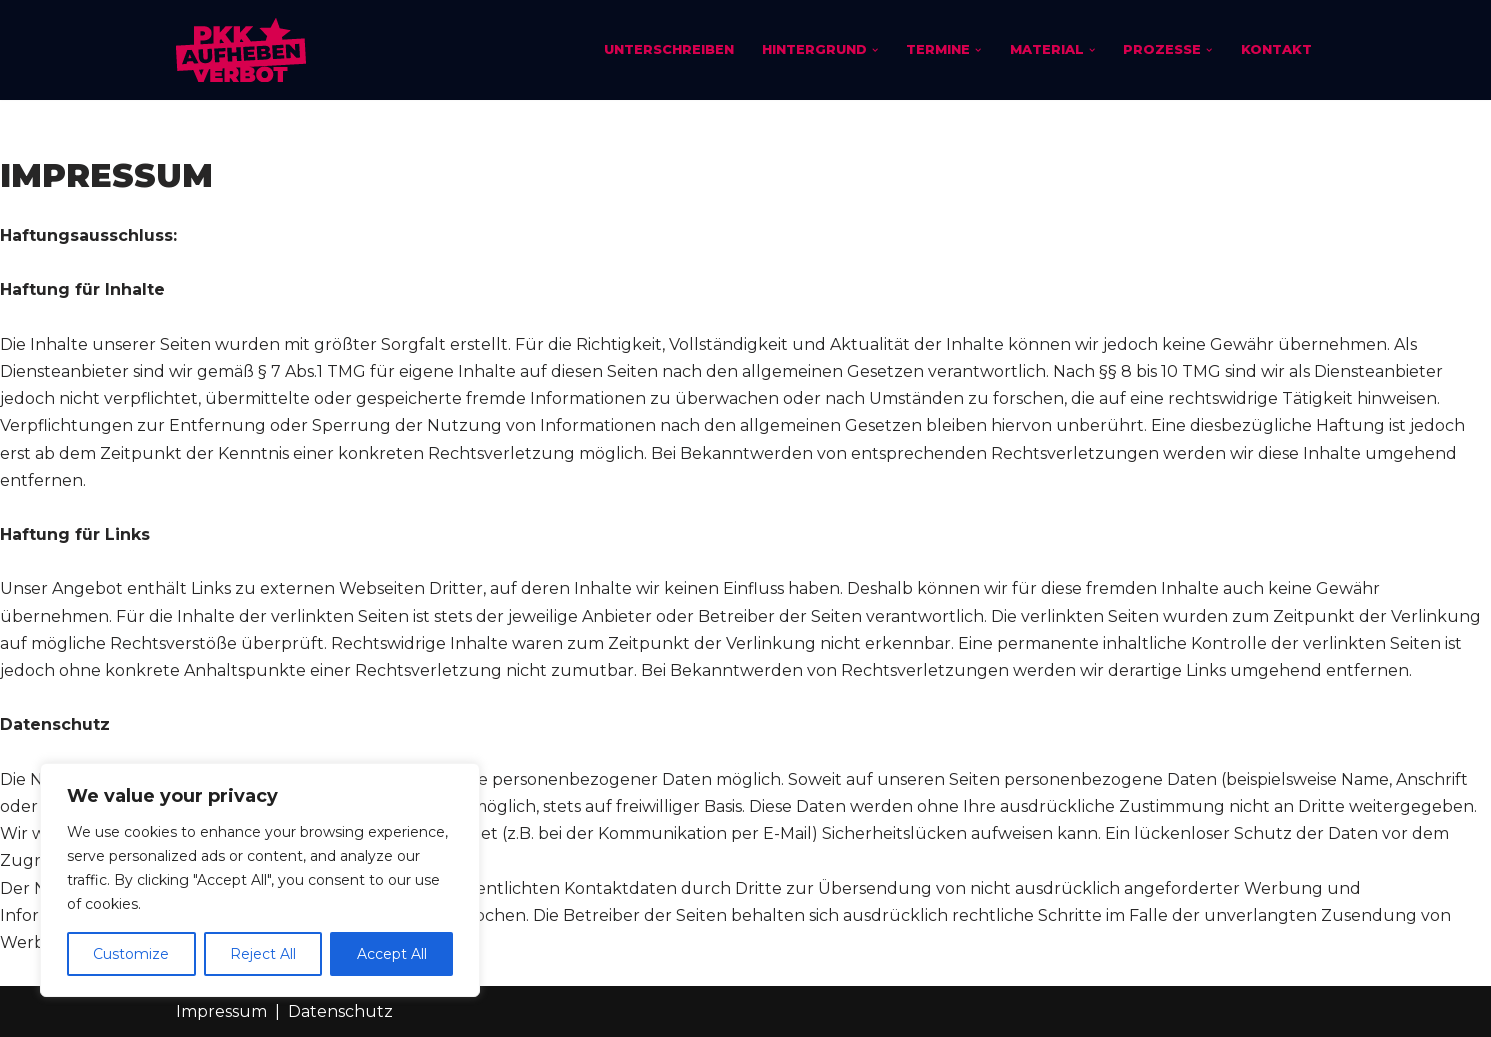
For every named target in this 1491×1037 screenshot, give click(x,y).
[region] (260, 880)
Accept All (392, 954)
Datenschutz (340, 1011)
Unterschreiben (669, 49)
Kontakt (1276, 49)
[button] (875, 50)
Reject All (263, 954)
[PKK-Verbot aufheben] (241, 50)
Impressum (221, 1011)
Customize (131, 954)
